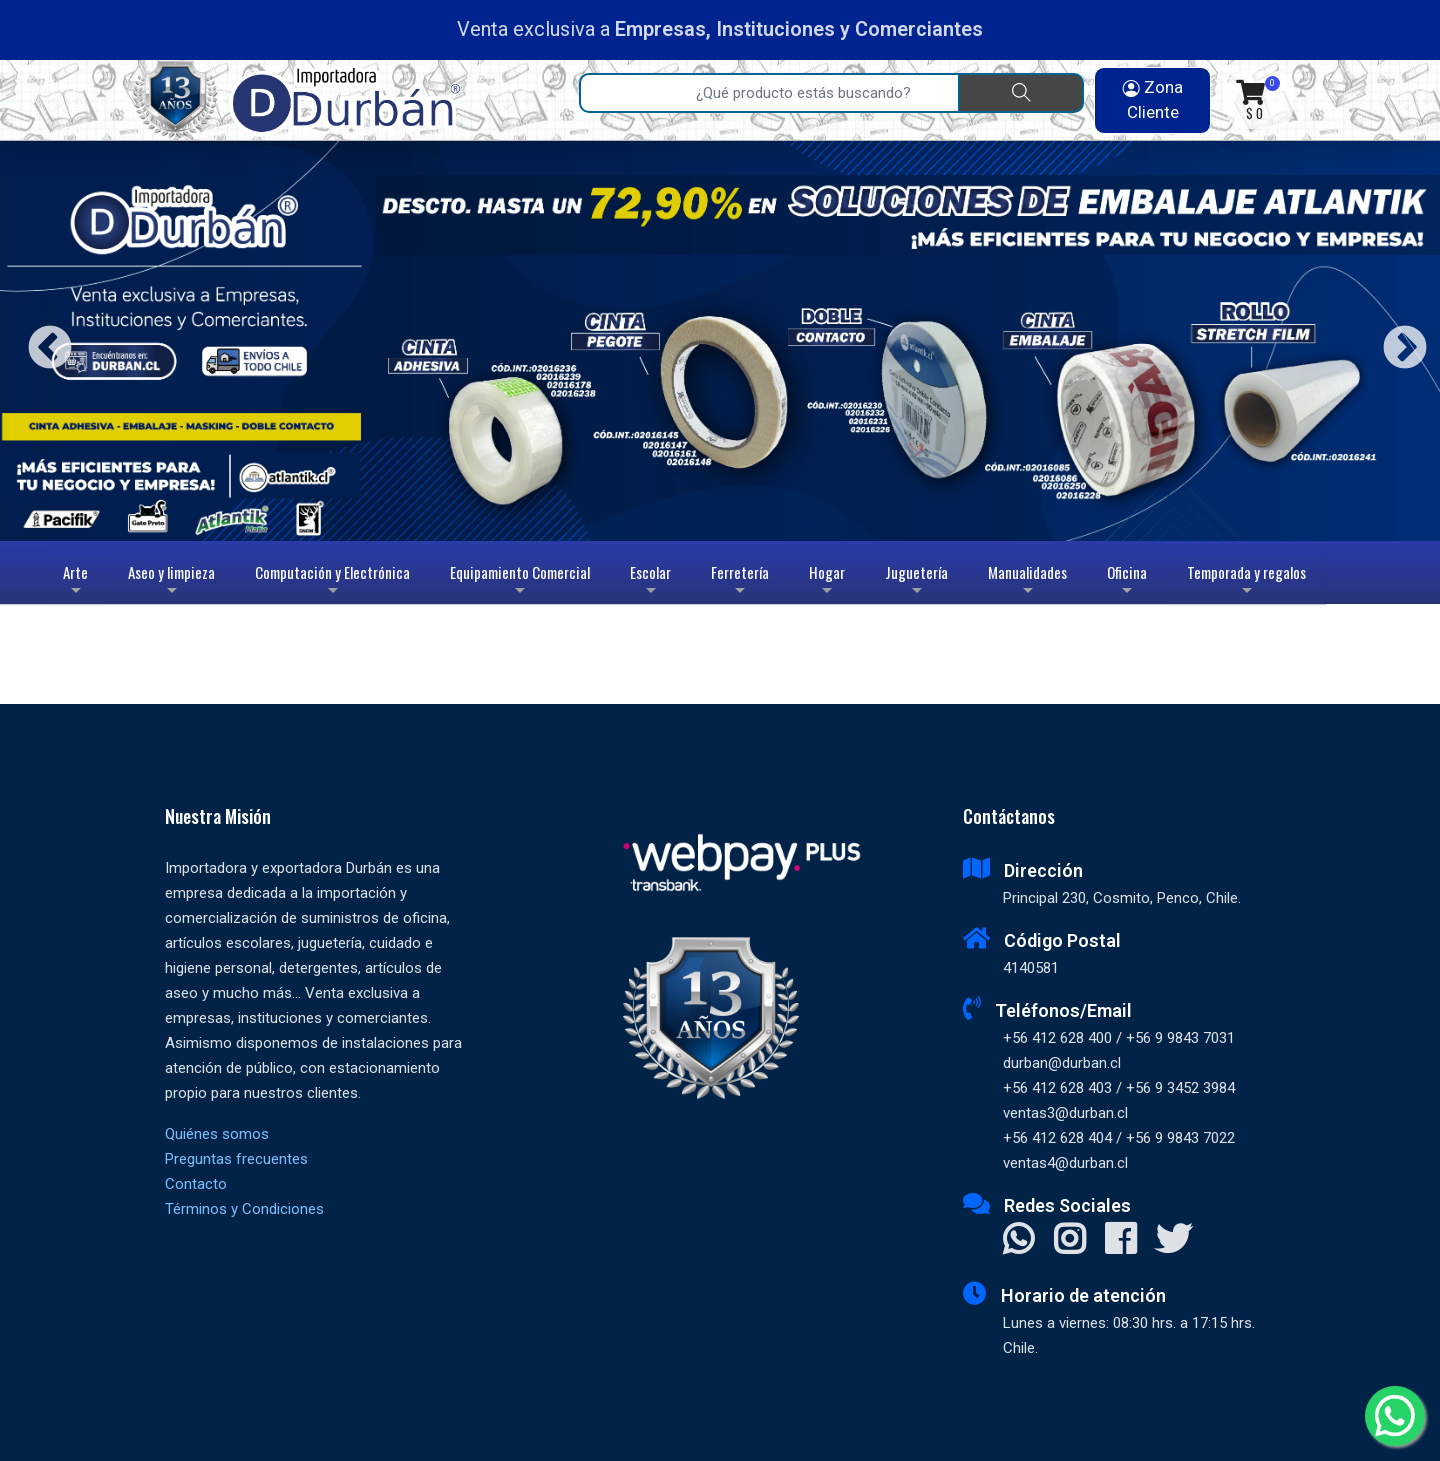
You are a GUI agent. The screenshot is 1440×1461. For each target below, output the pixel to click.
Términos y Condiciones (244, 1209)
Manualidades (1027, 582)
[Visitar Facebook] (1120, 1238)
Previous (42, 340)
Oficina (1127, 582)
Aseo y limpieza (171, 582)
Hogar (827, 582)
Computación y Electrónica (332, 582)
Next (1397, 340)
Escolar (650, 582)
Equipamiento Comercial (520, 582)
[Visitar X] (1173, 1238)
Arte (77, 582)
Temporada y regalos (1246, 582)
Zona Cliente (1153, 100)
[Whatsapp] (1395, 1416)
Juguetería (916, 582)
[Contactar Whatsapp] (1018, 1238)
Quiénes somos (217, 1134)
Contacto (196, 1184)
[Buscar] (1021, 93)
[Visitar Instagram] (1069, 1238)
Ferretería (740, 582)
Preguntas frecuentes (236, 1159)
